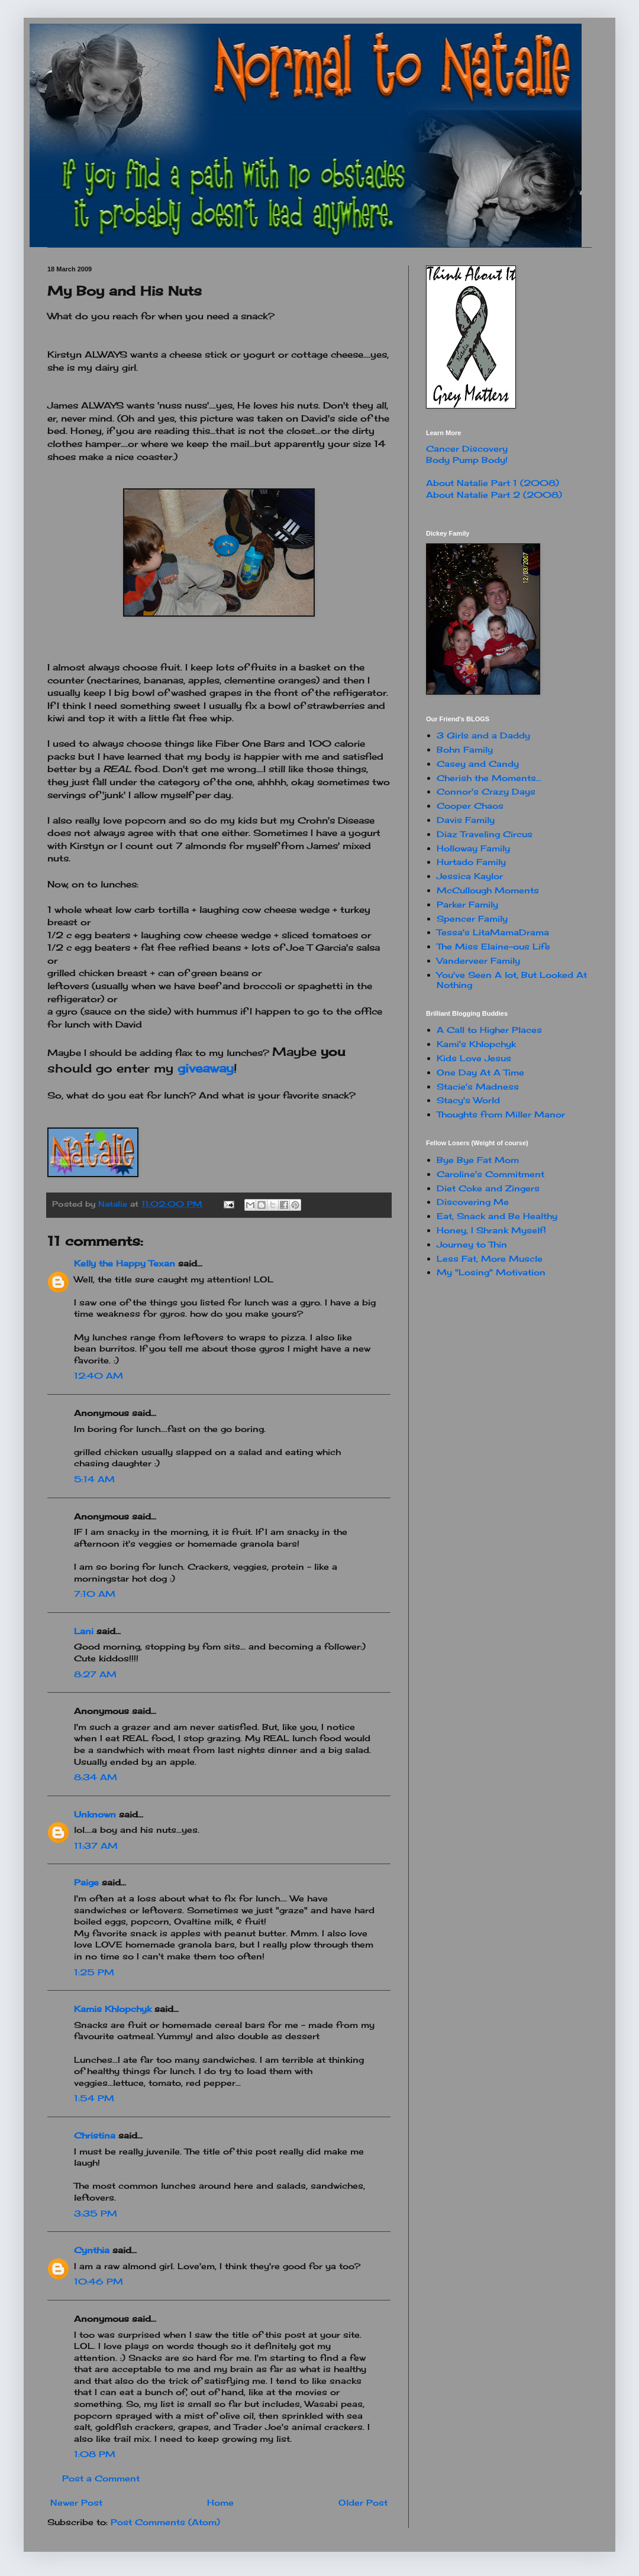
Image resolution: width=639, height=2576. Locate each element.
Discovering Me (473, 1202)
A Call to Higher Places (489, 1030)
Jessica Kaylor (470, 876)
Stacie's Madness (478, 1086)
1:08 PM (94, 2454)
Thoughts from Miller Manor (501, 1114)
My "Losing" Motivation (491, 1272)
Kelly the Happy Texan (124, 1263)
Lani (83, 1631)
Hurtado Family (471, 862)
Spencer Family (472, 918)
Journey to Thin (472, 1244)
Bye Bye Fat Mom (478, 1160)
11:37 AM (96, 1846)
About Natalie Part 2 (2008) (494, 495)
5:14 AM (94, 1479)
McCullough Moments (488, 890)
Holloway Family (473, 848)
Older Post (363, 2502)
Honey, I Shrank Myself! (491, 1230)
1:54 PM (94, 2098)
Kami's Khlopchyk (476, 1044)
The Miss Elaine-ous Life (493, 946)
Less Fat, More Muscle (490, 1258)
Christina (94, 2135)
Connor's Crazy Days (486, 791)
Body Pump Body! (467, 460)
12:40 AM (98, 1375)
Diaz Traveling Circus (484, 834)
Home (220, 2502)
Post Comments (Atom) (165, 2522)
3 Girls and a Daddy (483, 735)
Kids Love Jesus (474, 1058)
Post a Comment (101, 2478)
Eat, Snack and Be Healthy (497, 1216)
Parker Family (467, 904)
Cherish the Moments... (489, 778)
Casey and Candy (478, 764)
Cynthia (91, 2250)
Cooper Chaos (470, 806)
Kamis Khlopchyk (112, 2009)
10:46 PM (98, 2281)
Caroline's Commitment (490, 1174)
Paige (86, 1882)
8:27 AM (95, 1674)
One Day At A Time (480, 1072)
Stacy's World (468, 1100)
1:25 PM (94, 1972)
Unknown (95, 1814)
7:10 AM (94, 1594)
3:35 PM (95, 2213)
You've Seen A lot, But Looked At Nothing (512, 980)
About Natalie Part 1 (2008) (492, 483)
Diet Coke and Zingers (488, 1188)
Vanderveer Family (478, 960)
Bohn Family (465, 749)
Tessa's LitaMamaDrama (493, 932)
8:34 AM (95, 1777)
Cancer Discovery (467, 448)
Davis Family (466, 820)
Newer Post (76, 2502)
